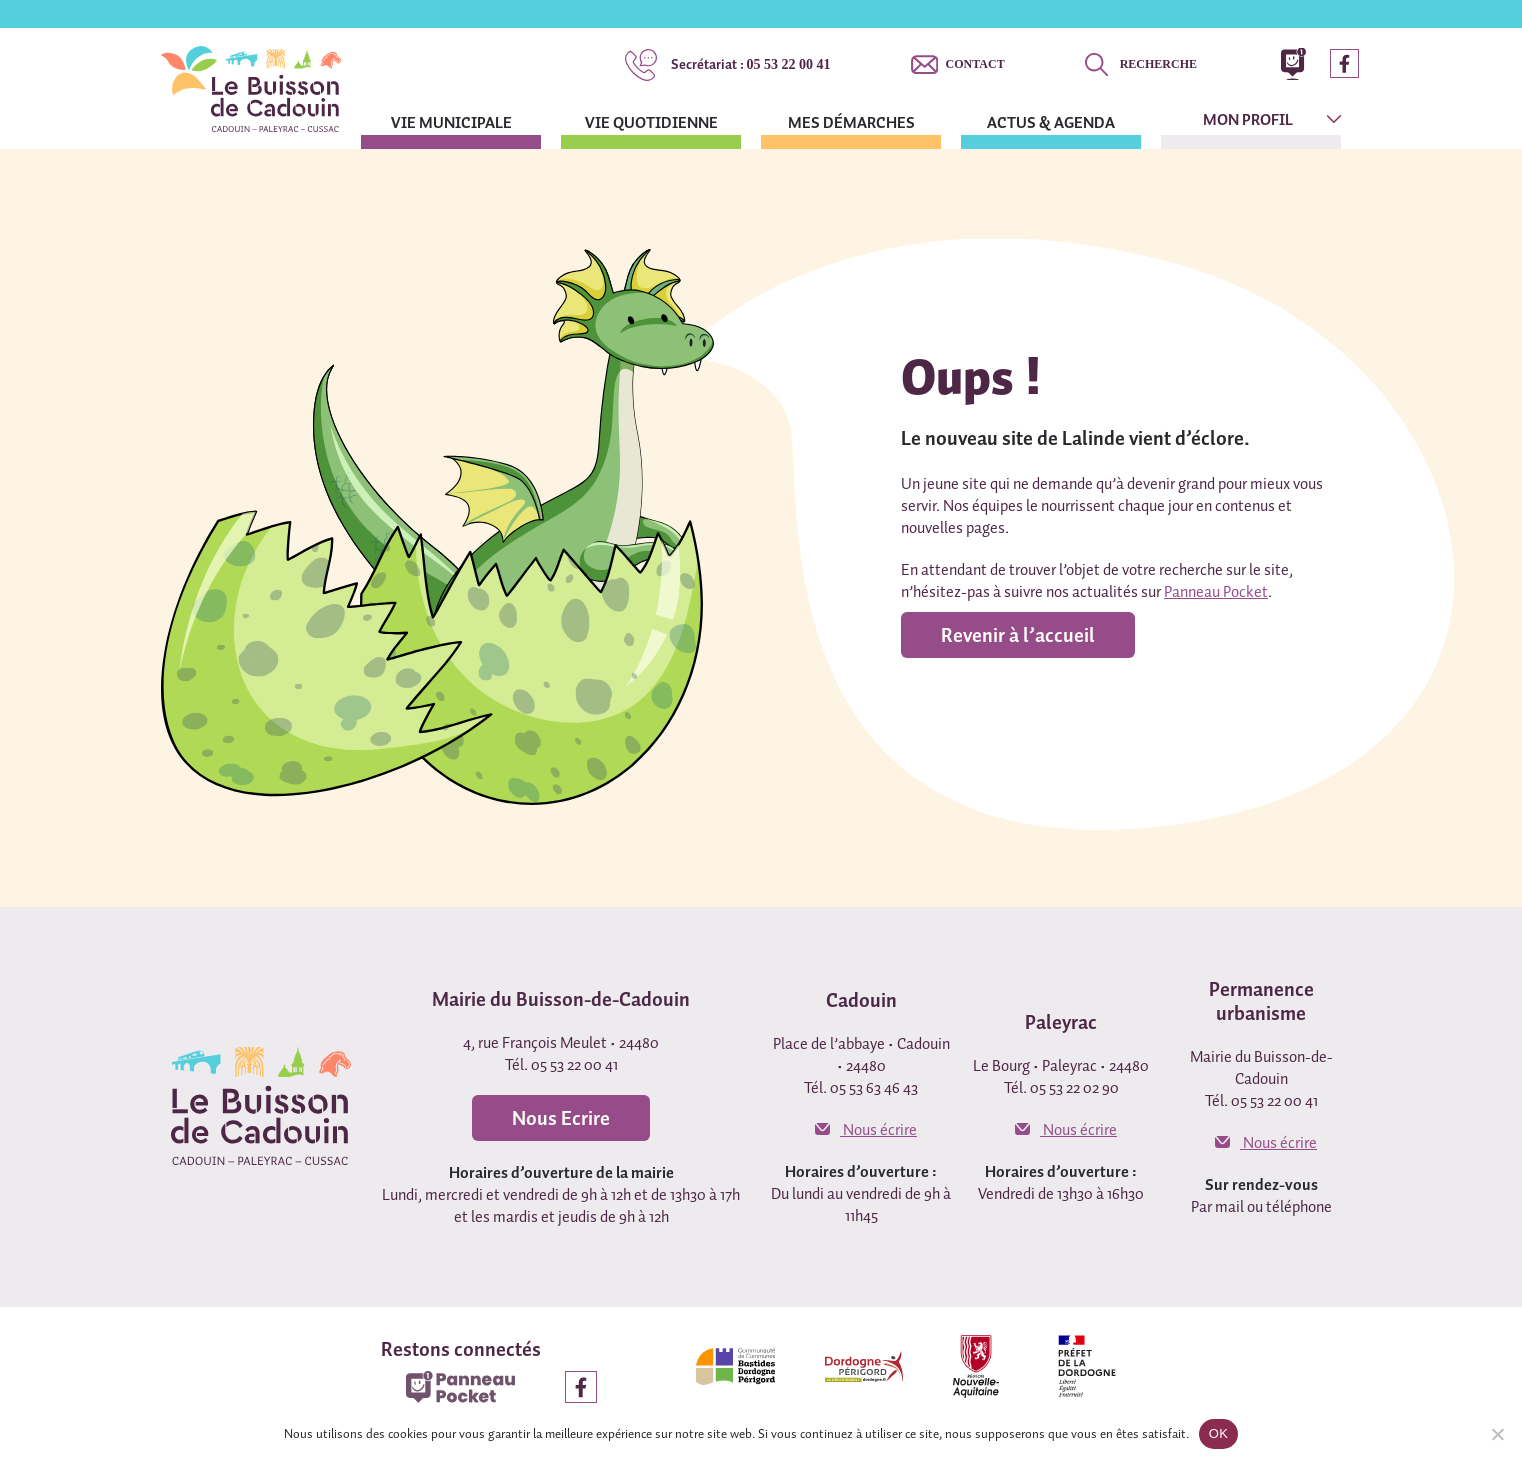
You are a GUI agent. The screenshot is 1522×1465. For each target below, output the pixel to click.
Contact (975, 64)
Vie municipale (451, 122)
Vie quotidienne (651, 122)
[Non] (1497, 1434)
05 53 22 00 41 (751, 64)
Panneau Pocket (1216, 591)
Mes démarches (851, 122)
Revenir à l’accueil (1018, 635)
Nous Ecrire (561, 1118)
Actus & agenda (1051, 122)
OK (1218, 1433)
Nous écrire (866, 1129)
